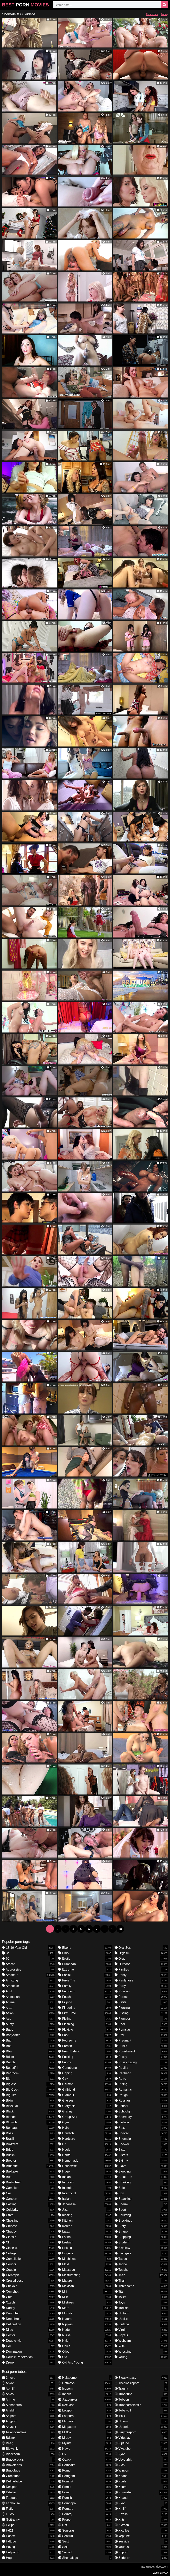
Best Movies (25, 4)
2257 (156, 2572)
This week (152, 14)
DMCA (164, 2572)
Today (164, 14)
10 (120, 1929)
